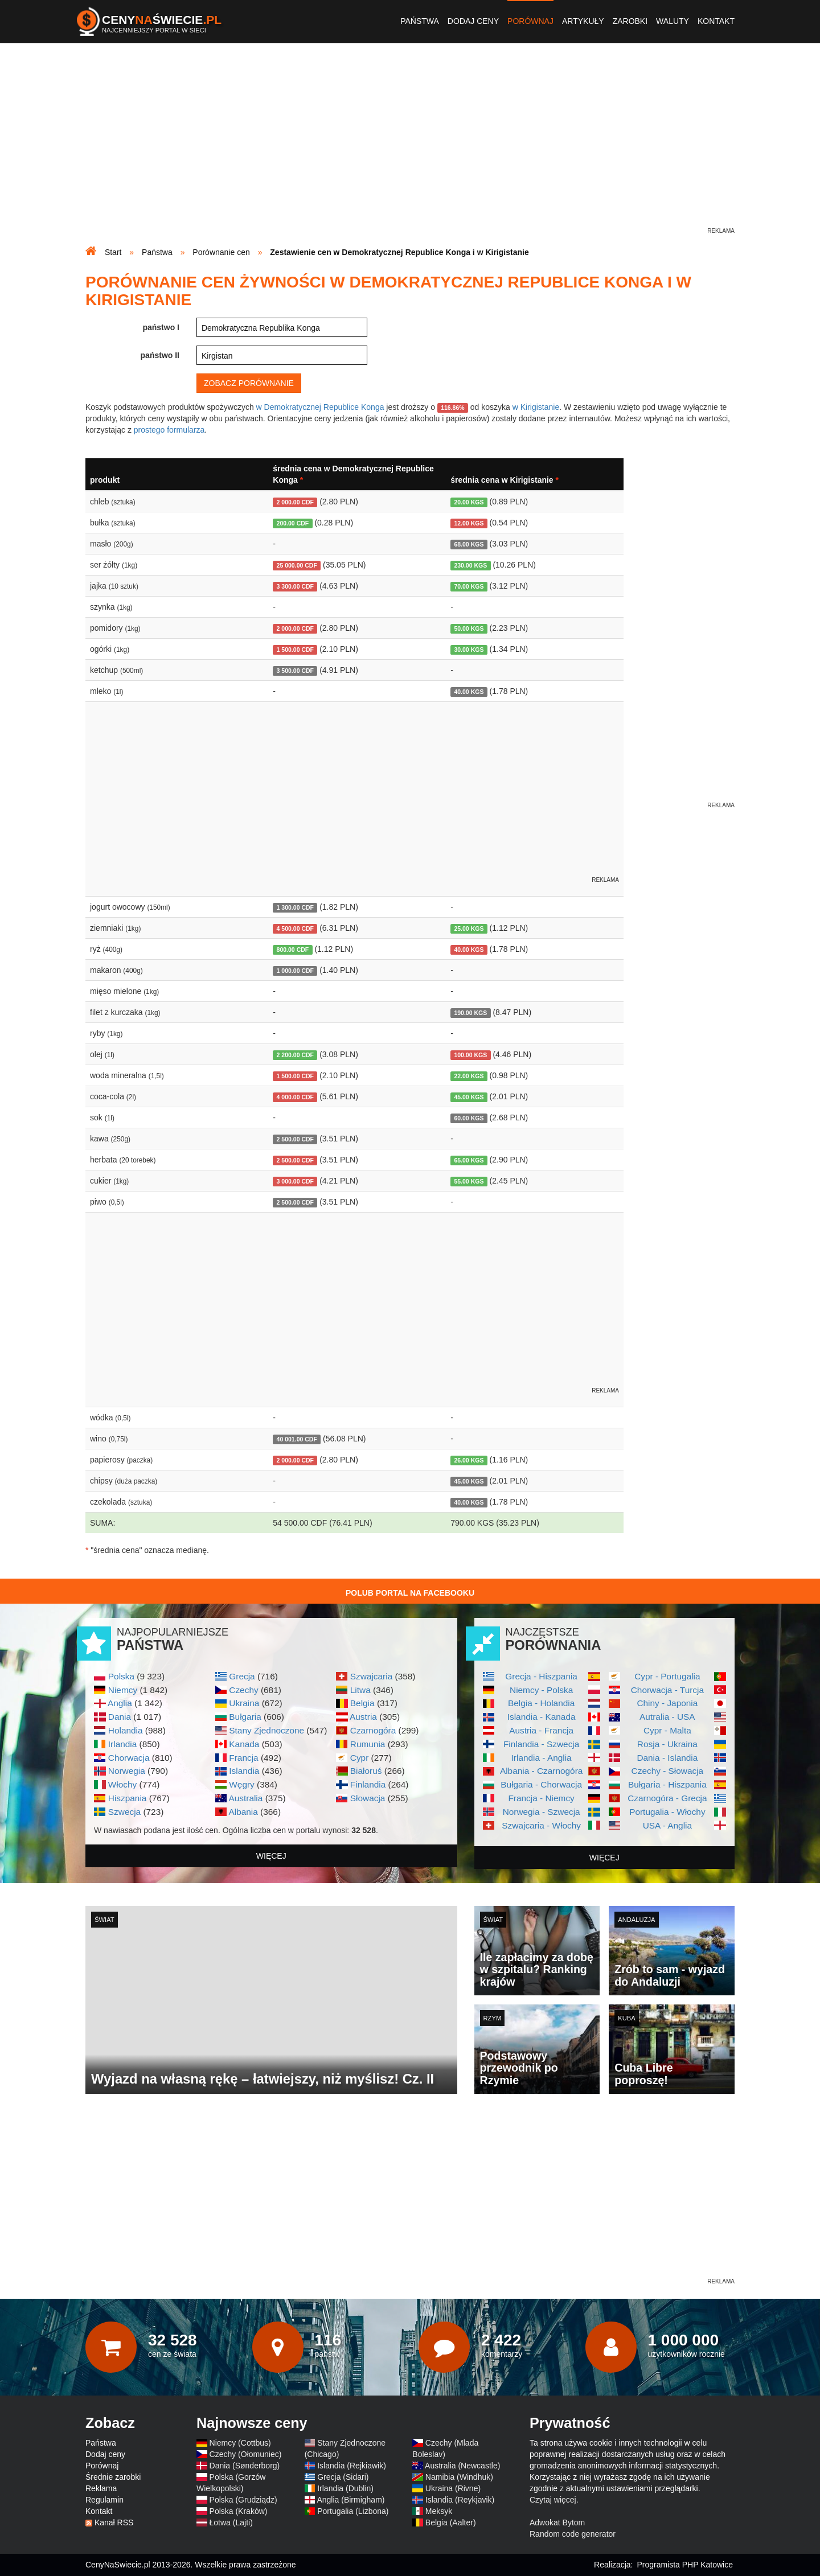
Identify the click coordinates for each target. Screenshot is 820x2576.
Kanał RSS (114, 2522)
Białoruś (366, 1771)
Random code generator (573, 2533)
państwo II (160, 355)
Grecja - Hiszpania (541, 1676)
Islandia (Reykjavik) (459, 2499)
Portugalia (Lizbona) (352, 2511)
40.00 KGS (468, 691)
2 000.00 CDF (295, 502)
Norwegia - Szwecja (541, 1812)
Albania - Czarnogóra (541, 1771)
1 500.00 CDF (295, 649)
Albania (242, 1812)
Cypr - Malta (667, 1730)
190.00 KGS (470, 1012)
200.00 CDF (293, 523)
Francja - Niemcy (541, 1798)
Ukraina (244, 1703)
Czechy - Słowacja (668, 1771)
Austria (363, 1717)
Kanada (244, 1744)
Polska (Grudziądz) (243, 2499)
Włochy (122, 1784)
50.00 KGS (468, 628)
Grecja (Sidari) (342, 2476)
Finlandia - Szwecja (541, 1744)
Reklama (101, 2488)
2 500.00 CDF (295, 1139)
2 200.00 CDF (295, 1054)
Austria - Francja (541, 1730)
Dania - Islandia (667, 1757)
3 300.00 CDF (295, 586)
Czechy (243, 1690)
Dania (119, 1717)
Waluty (672, 21)
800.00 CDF (293, 949)
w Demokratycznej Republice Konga (320, 407)
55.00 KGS (468, 1181)
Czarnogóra (373, 1730)
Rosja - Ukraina (667, 1744)
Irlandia (122, 1744)
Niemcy (122, 1690)
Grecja (242, 1676)
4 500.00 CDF (295, 928)
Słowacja (368, 1798)
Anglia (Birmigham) (350, 2499)
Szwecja (124, 1812)
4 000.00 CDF (295, 1097)
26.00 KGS (468, 1460)
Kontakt (716, 21)
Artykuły (583, 21)
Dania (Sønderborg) (245, 2465)
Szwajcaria (371, 1676)
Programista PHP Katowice (685, 2564)
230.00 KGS (470, 565)
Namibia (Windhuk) (459, 2476)
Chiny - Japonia (667, 1703)
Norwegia (126, 1771)
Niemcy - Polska (541, 1690)
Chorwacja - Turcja (667, 1690)
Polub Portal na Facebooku (410, 1592)
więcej (271, 1855)
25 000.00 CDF (297, 565)
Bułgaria (245, 1717)
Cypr (359, 1757)
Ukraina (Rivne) (453, 2488)
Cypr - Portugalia (667, 1676)
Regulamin (104, 2499)
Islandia (244, 1771)
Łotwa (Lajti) (231, 2522)
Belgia (362, 1703)
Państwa (419, 21)
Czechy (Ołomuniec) (246, 2454)
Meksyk (438, 2511)
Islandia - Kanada (541, 1717)
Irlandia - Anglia (541, 1757)
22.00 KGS (468, 1076)
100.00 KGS (470, 1054)
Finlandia (368, 1784)
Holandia (125, 1730)
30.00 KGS (468, 649)
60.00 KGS (468, 1118)
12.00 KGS (468, 523)
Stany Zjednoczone (266, 1730)
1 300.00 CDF (295, 907)
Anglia (120, 1703)
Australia (245, 1798)
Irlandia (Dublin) (345, 2488)
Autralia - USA (667, 1717)
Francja (243, 1757)
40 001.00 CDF (297, 1439)
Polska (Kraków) (239, 2511)
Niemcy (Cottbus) (240, 2442)
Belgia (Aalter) (450, 2522)
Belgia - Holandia (541, 1703)
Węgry (241, 1784)
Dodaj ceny (473, 21)
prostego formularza (169, 429)
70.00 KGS (468, 586)
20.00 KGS (468, 502)
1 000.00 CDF (295, 970)
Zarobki (630, 21)
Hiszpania (127, 1798)
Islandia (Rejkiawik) (351, 2465)
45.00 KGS (468, 1097)
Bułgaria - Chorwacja (541, 1784)
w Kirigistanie (535, 407)
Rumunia (368, 1744)
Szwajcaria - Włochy (541, 1825)
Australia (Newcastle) (462, 2465)
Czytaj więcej (553, 2499)
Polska (121, 1676)
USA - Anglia (667, 1825)
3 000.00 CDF (295, 1181)
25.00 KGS (468, 928)
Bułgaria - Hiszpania (667, 1784)
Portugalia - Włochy (667, 1812)
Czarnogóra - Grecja (667, 1798)
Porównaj (530, 21)
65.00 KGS (468, 1160)
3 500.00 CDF (295, 670)
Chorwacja (129, 1757)
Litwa (360, 1690)
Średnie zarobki (113, 2476)
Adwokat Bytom (557, 2522)
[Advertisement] (410, 145)
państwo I (160, 327)
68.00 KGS (468, 544)
